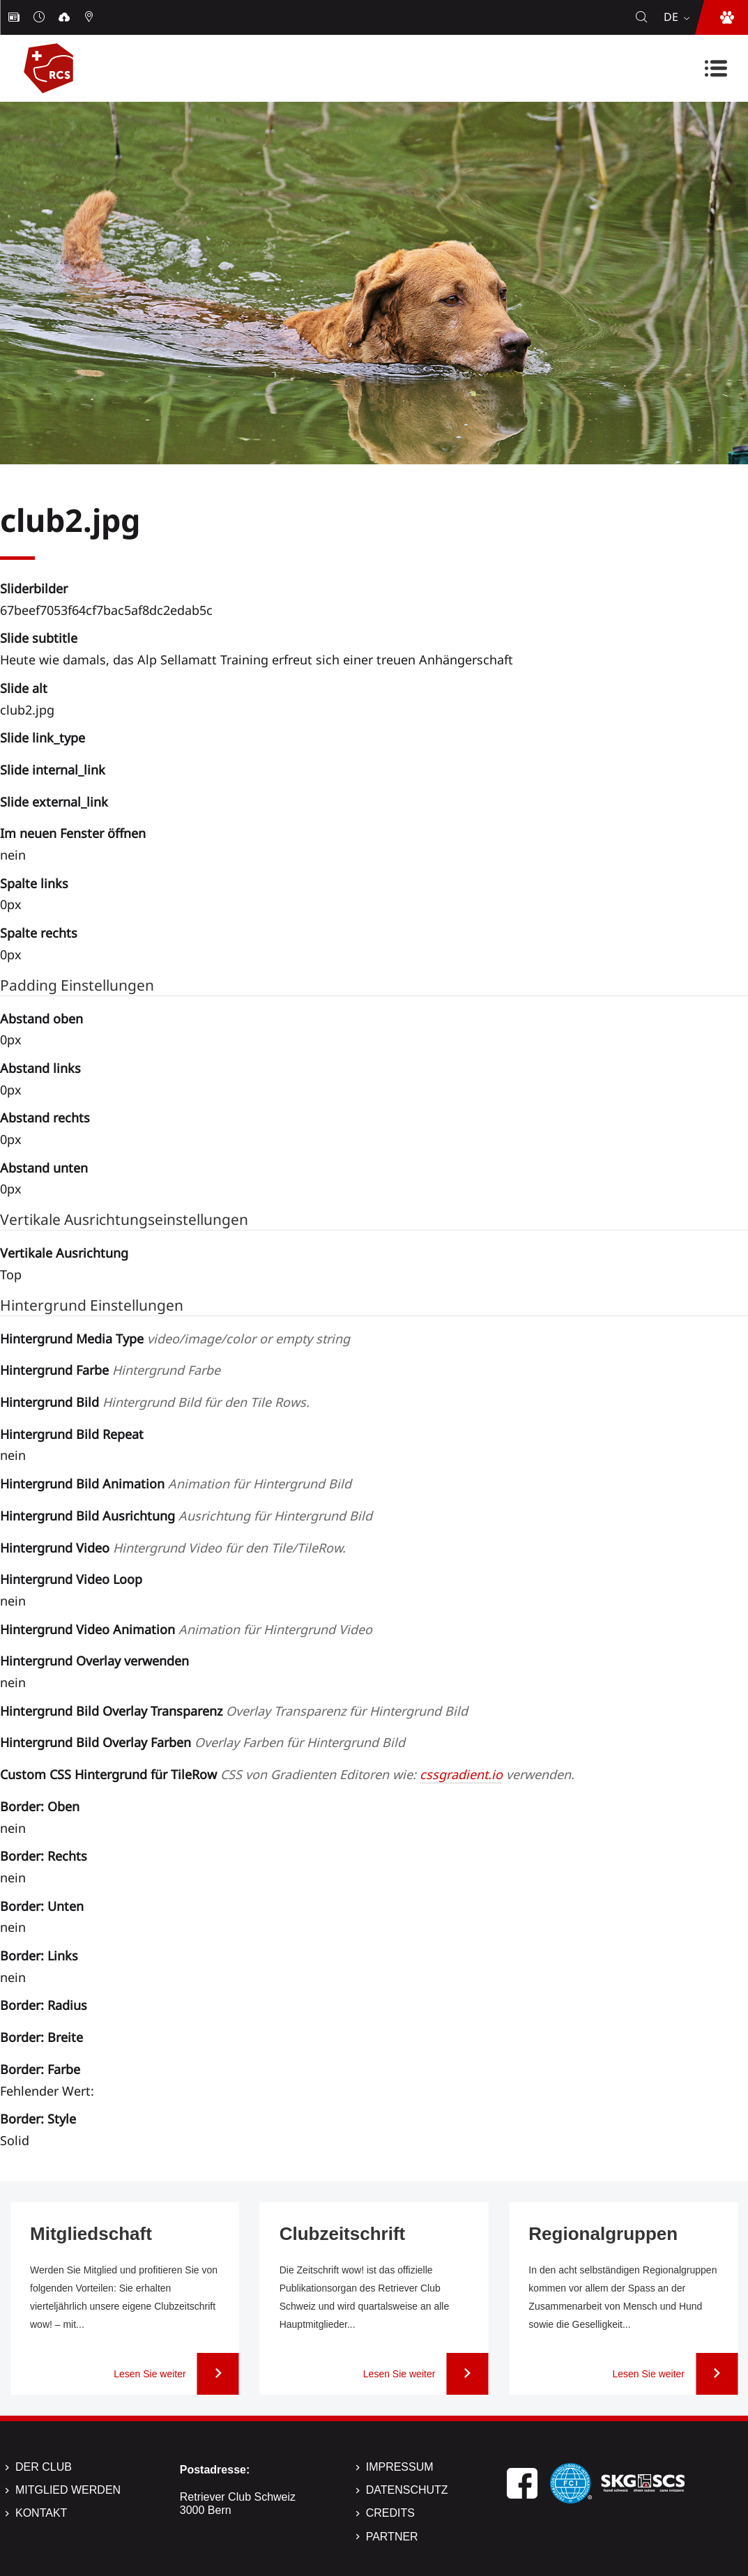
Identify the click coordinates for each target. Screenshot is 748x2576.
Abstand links (40, 1068)
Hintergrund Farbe (110, 1370)
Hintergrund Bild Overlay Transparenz (234, 1710)
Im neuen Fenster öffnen (73, 833)
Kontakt (41, 2513)
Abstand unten (44, 1167)
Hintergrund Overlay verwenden (94, 1660)
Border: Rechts (43, 1855)
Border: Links (39, 1955)
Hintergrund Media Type (175, 1338)
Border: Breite (41, 2037)
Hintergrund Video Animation (186, 1629)
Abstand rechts (45, 1117)
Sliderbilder (34, 588)
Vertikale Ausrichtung (64, 1252)
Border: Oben (39, 1806)
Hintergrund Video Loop (71, 1579)
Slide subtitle (38, 638)
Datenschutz (407, 2490)
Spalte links (34, 883)
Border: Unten (42, 1906)
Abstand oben (41, 1018)
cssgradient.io (461, 1774)
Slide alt (23, 688)
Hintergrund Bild (155, 1402)
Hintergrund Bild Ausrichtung (186, 1515)
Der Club (43, 2467)
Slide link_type (42, 737)
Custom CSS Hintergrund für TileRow (287, 1774)
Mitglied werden (68, 2490)
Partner (392, 2537)
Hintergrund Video (173, 1547)
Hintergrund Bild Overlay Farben (202, 1742)
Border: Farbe (40, 2069)
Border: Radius (43, 2005)
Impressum (400, 2467)
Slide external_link (54, 801)
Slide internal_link (52, 769)
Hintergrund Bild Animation (175, 1483)
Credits (390, 2513)
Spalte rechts (38, 932)
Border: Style (38, 2118)
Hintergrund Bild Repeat (72, 1434)
